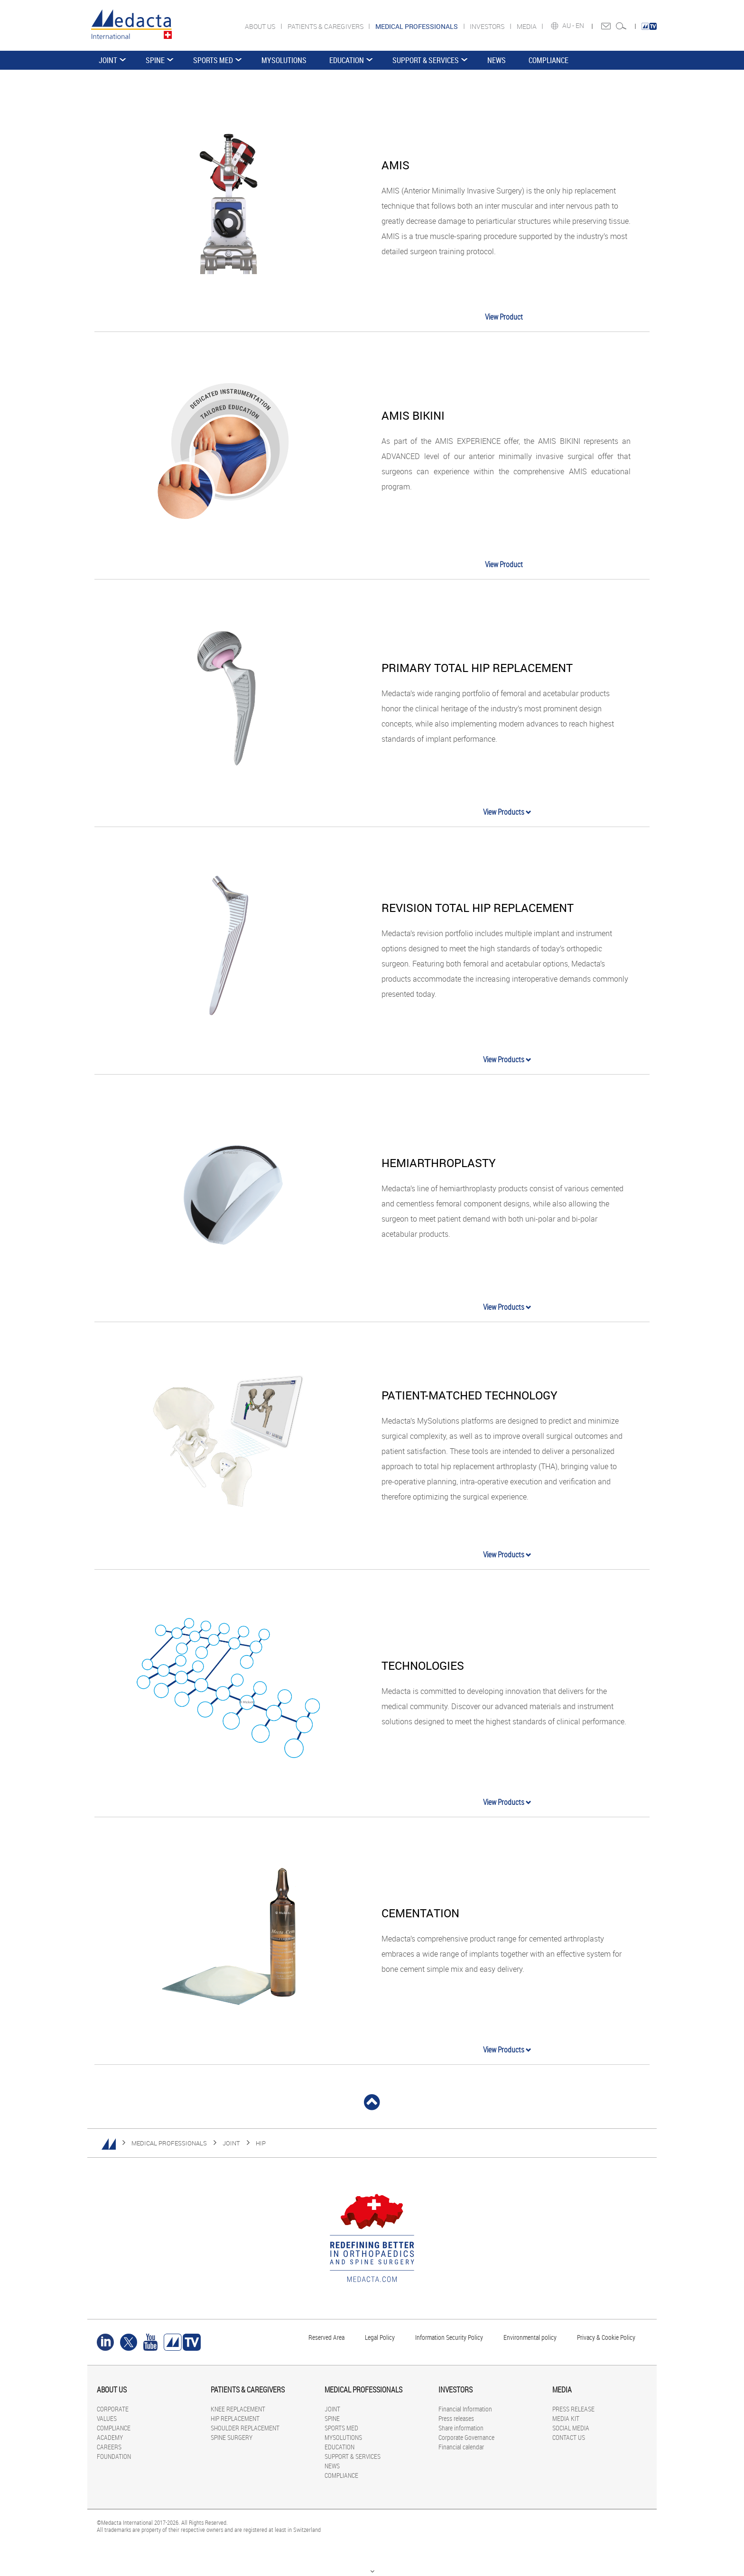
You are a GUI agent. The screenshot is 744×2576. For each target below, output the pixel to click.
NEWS (496, 60)
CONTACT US (568, 2437)
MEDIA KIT (565, 2418)
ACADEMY (110, 2437)
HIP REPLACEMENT (235, 2418)
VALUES (107, 2418)
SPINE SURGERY (231, 2437)
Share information (461, 2427)
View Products (507, 812)
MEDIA (527, 26)
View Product (504, 317)
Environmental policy (530, 2337)
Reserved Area (326, 2337)
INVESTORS (488, 26)
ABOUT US (261, 26)
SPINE (155, 60)
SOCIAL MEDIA (570, 2427)
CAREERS (109, 2446)
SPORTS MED (213, 60)
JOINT (108, 60)
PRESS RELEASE (573, 2408)
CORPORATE (113, 2408)
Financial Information (465, 2408)
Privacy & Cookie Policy (606, 2337)
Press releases (456, 2418)
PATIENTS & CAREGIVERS (326, 26)
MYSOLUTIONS (284, 60)
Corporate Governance (466, 2437)
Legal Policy (380, 2337)
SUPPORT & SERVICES (425, 60)
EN (581, 25)
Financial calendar (461, 2446)
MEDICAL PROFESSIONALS (169, 2143)
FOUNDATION (114, 2456)
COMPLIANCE (548, 60)
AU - (569, 25)
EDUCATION (346, 60)
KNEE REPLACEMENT (238, 2408)
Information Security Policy (449, 2337)
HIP (261, 2143)
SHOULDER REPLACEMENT (245, 2427)
